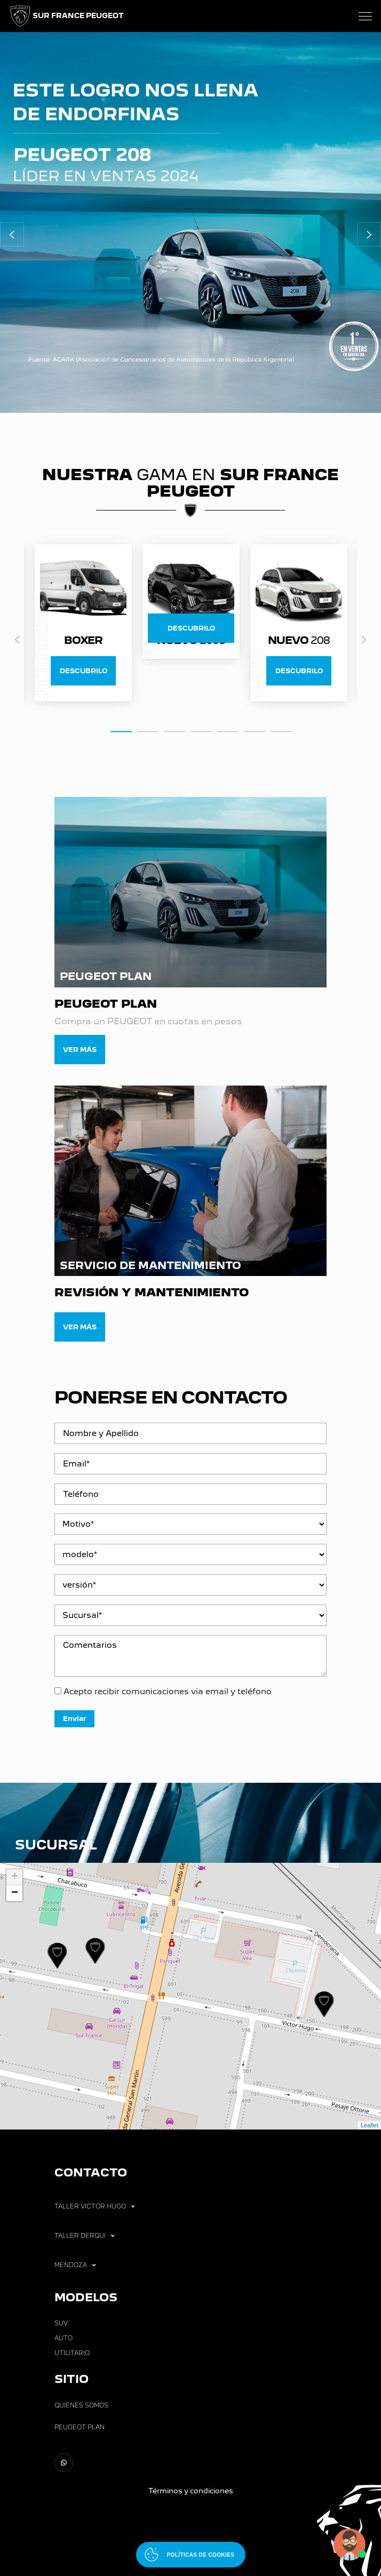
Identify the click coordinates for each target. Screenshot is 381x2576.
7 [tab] (281, 731)
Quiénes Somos (81, 2405)
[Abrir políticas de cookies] (190, 2554)
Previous (17, 639)
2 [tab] (147, 731)
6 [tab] (254, 731)
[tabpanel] (191, 601)
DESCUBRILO (83, 671)
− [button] (14, 1893)
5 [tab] (228, 731)
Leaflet (369, 2125)
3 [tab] (174, 731)
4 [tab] (201, 731)
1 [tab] (121, 730)
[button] (12, 234)
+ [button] (14, 1877)
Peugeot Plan (79, 2427)
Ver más (80, 1050)
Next (364, 639)
